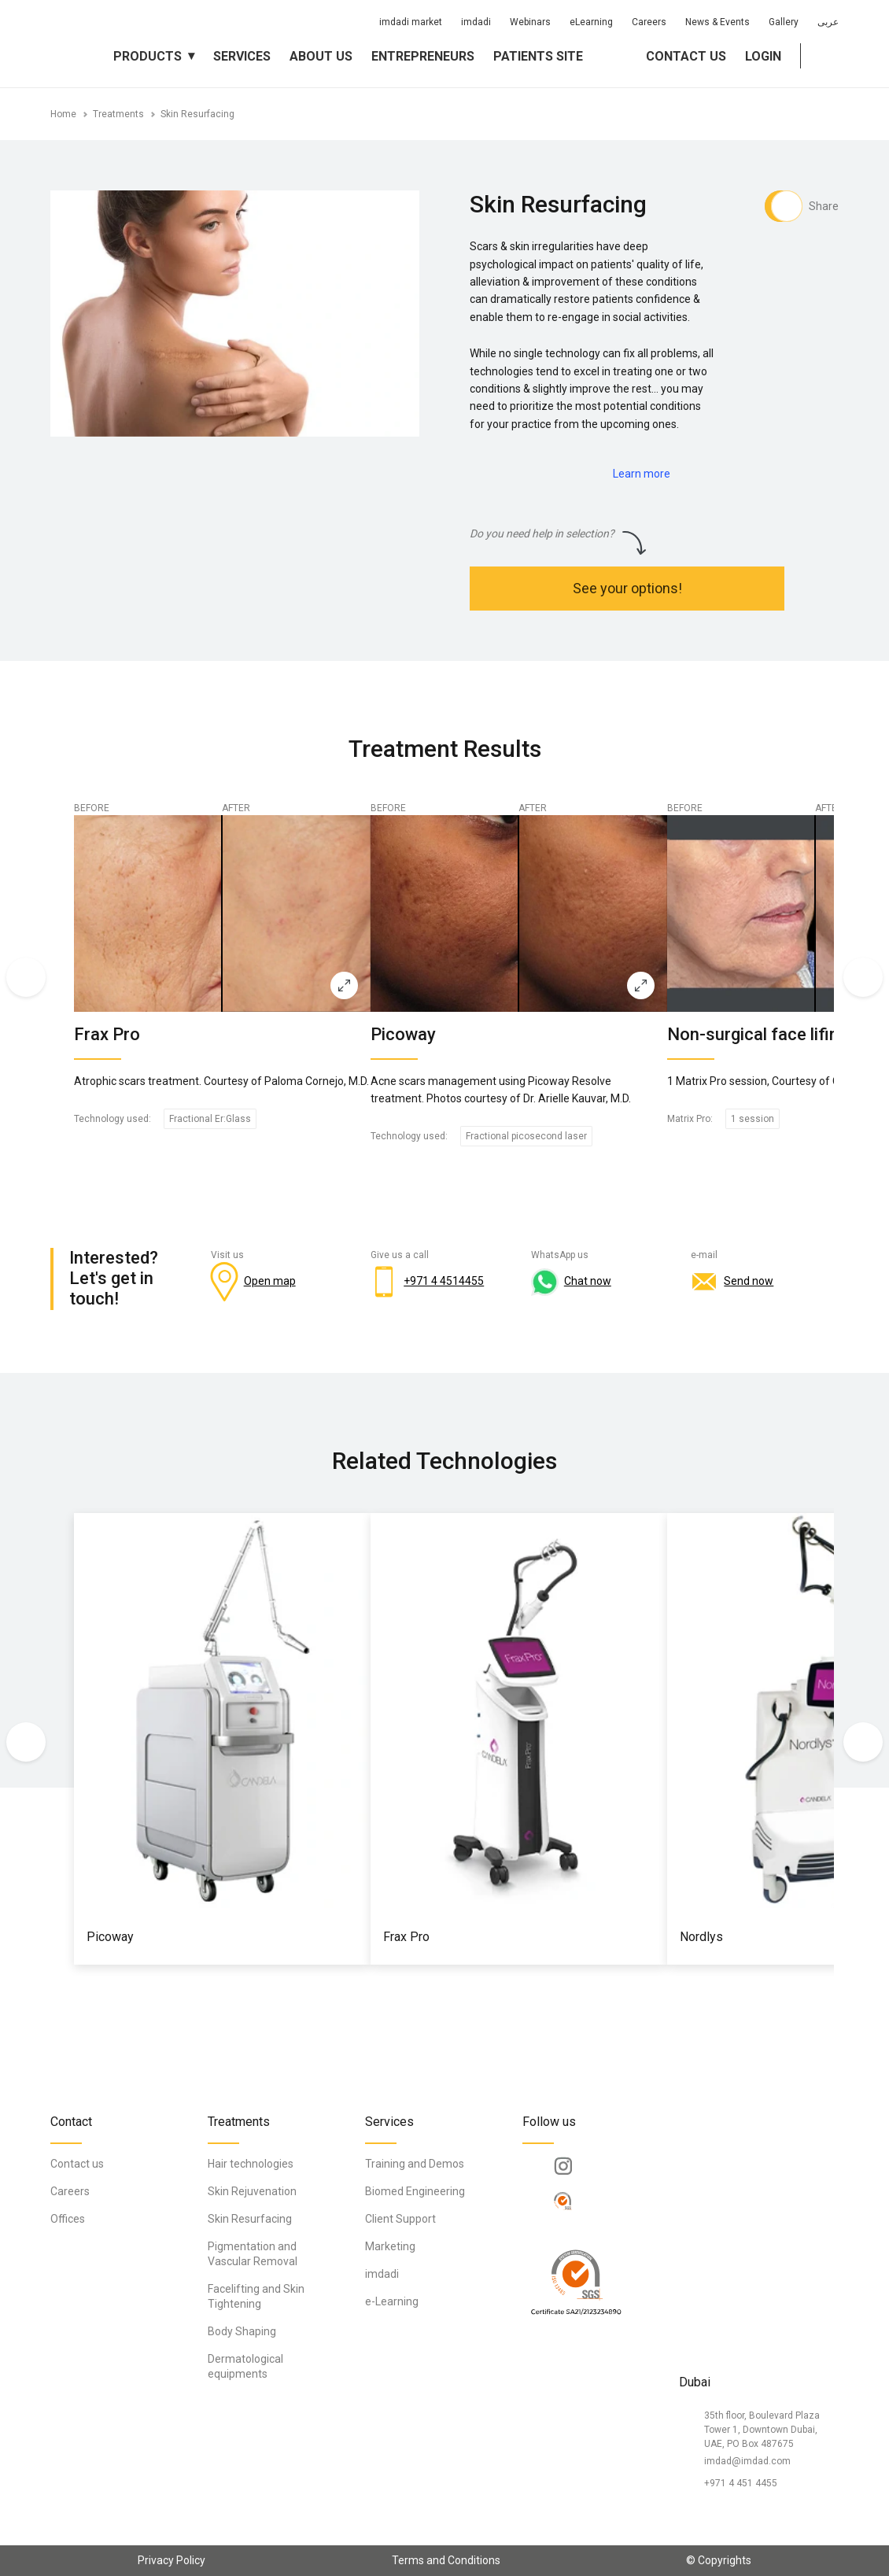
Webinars (530, 22)
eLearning (591, 22)
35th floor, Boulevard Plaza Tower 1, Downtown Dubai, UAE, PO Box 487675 (762, 2429)
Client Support (400, 2218)
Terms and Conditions (446, 2560)
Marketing (390, 2246)
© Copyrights (718, 2560)
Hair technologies (250, 2163)
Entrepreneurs (422, 56)
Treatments (118, 114)
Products (147, 56)
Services (242, 56)
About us (321, 56)
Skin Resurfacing (197, 114)
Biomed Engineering (415, 2191)
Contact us (686, 56)
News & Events (717, 22)
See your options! (627, 588)
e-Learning (392, 2301)
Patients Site (538, 56)
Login (763, 56)
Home (63, 114)
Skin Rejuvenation (252, 2191)
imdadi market (410, 22)
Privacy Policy (171, 2560)
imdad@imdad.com (747, 2461)
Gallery (784, 22)
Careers (649, 22)
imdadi (476, 22)
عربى (828, 22)
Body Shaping (242, 2331)
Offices (67, 2218)
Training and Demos (414, 2163)
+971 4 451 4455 (740, 2483)
